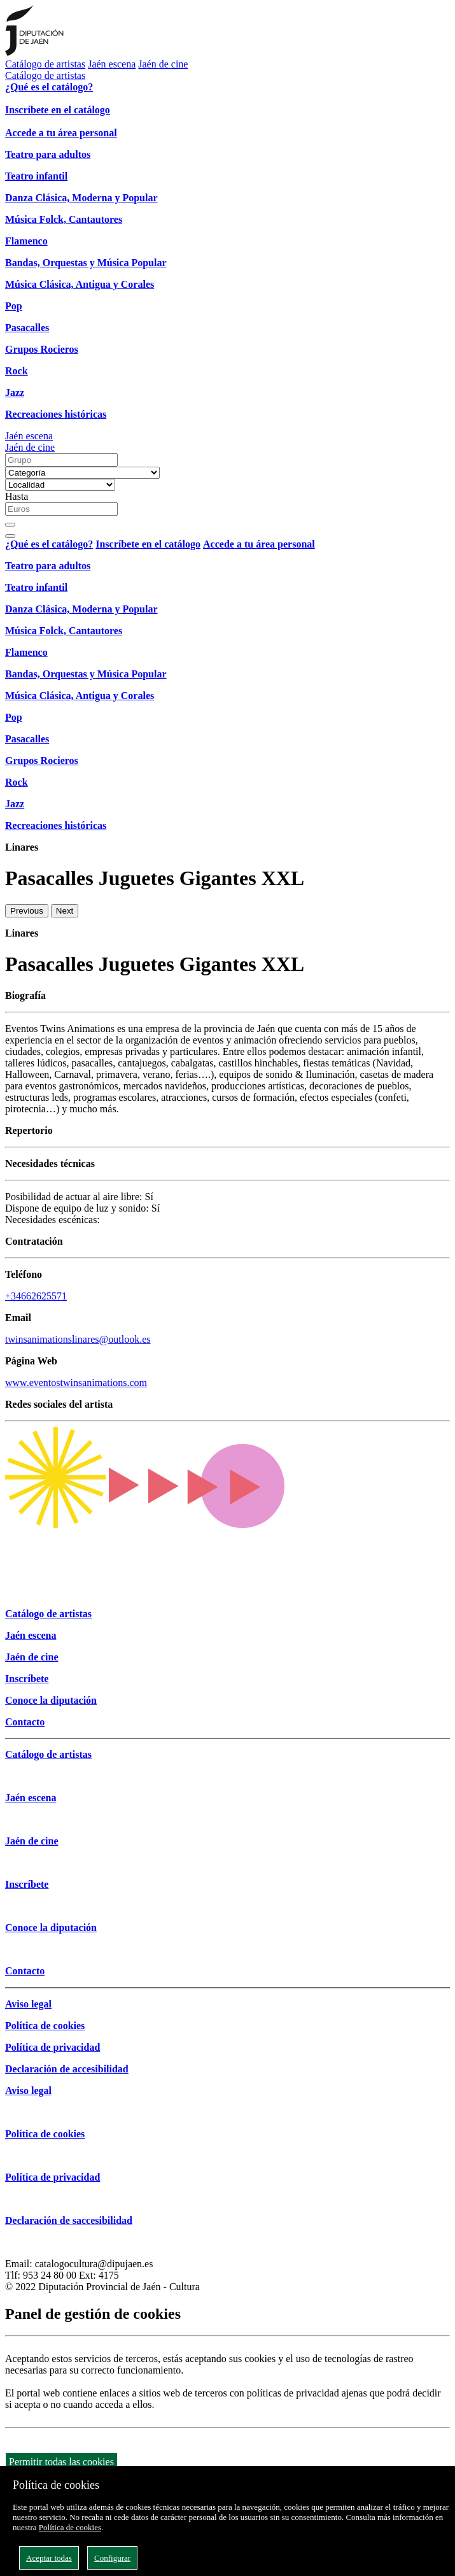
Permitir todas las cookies (61, 2461)
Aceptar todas (49, 2558)
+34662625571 (36, 1296)
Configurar (112, 2558)
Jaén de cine (163, 64)
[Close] (10, 536)
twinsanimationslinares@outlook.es (77, 1339)
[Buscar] (10, 525)
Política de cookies (70, 2527)
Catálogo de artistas (45, 64)
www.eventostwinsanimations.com (76, 1382)
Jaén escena (112, 64)
